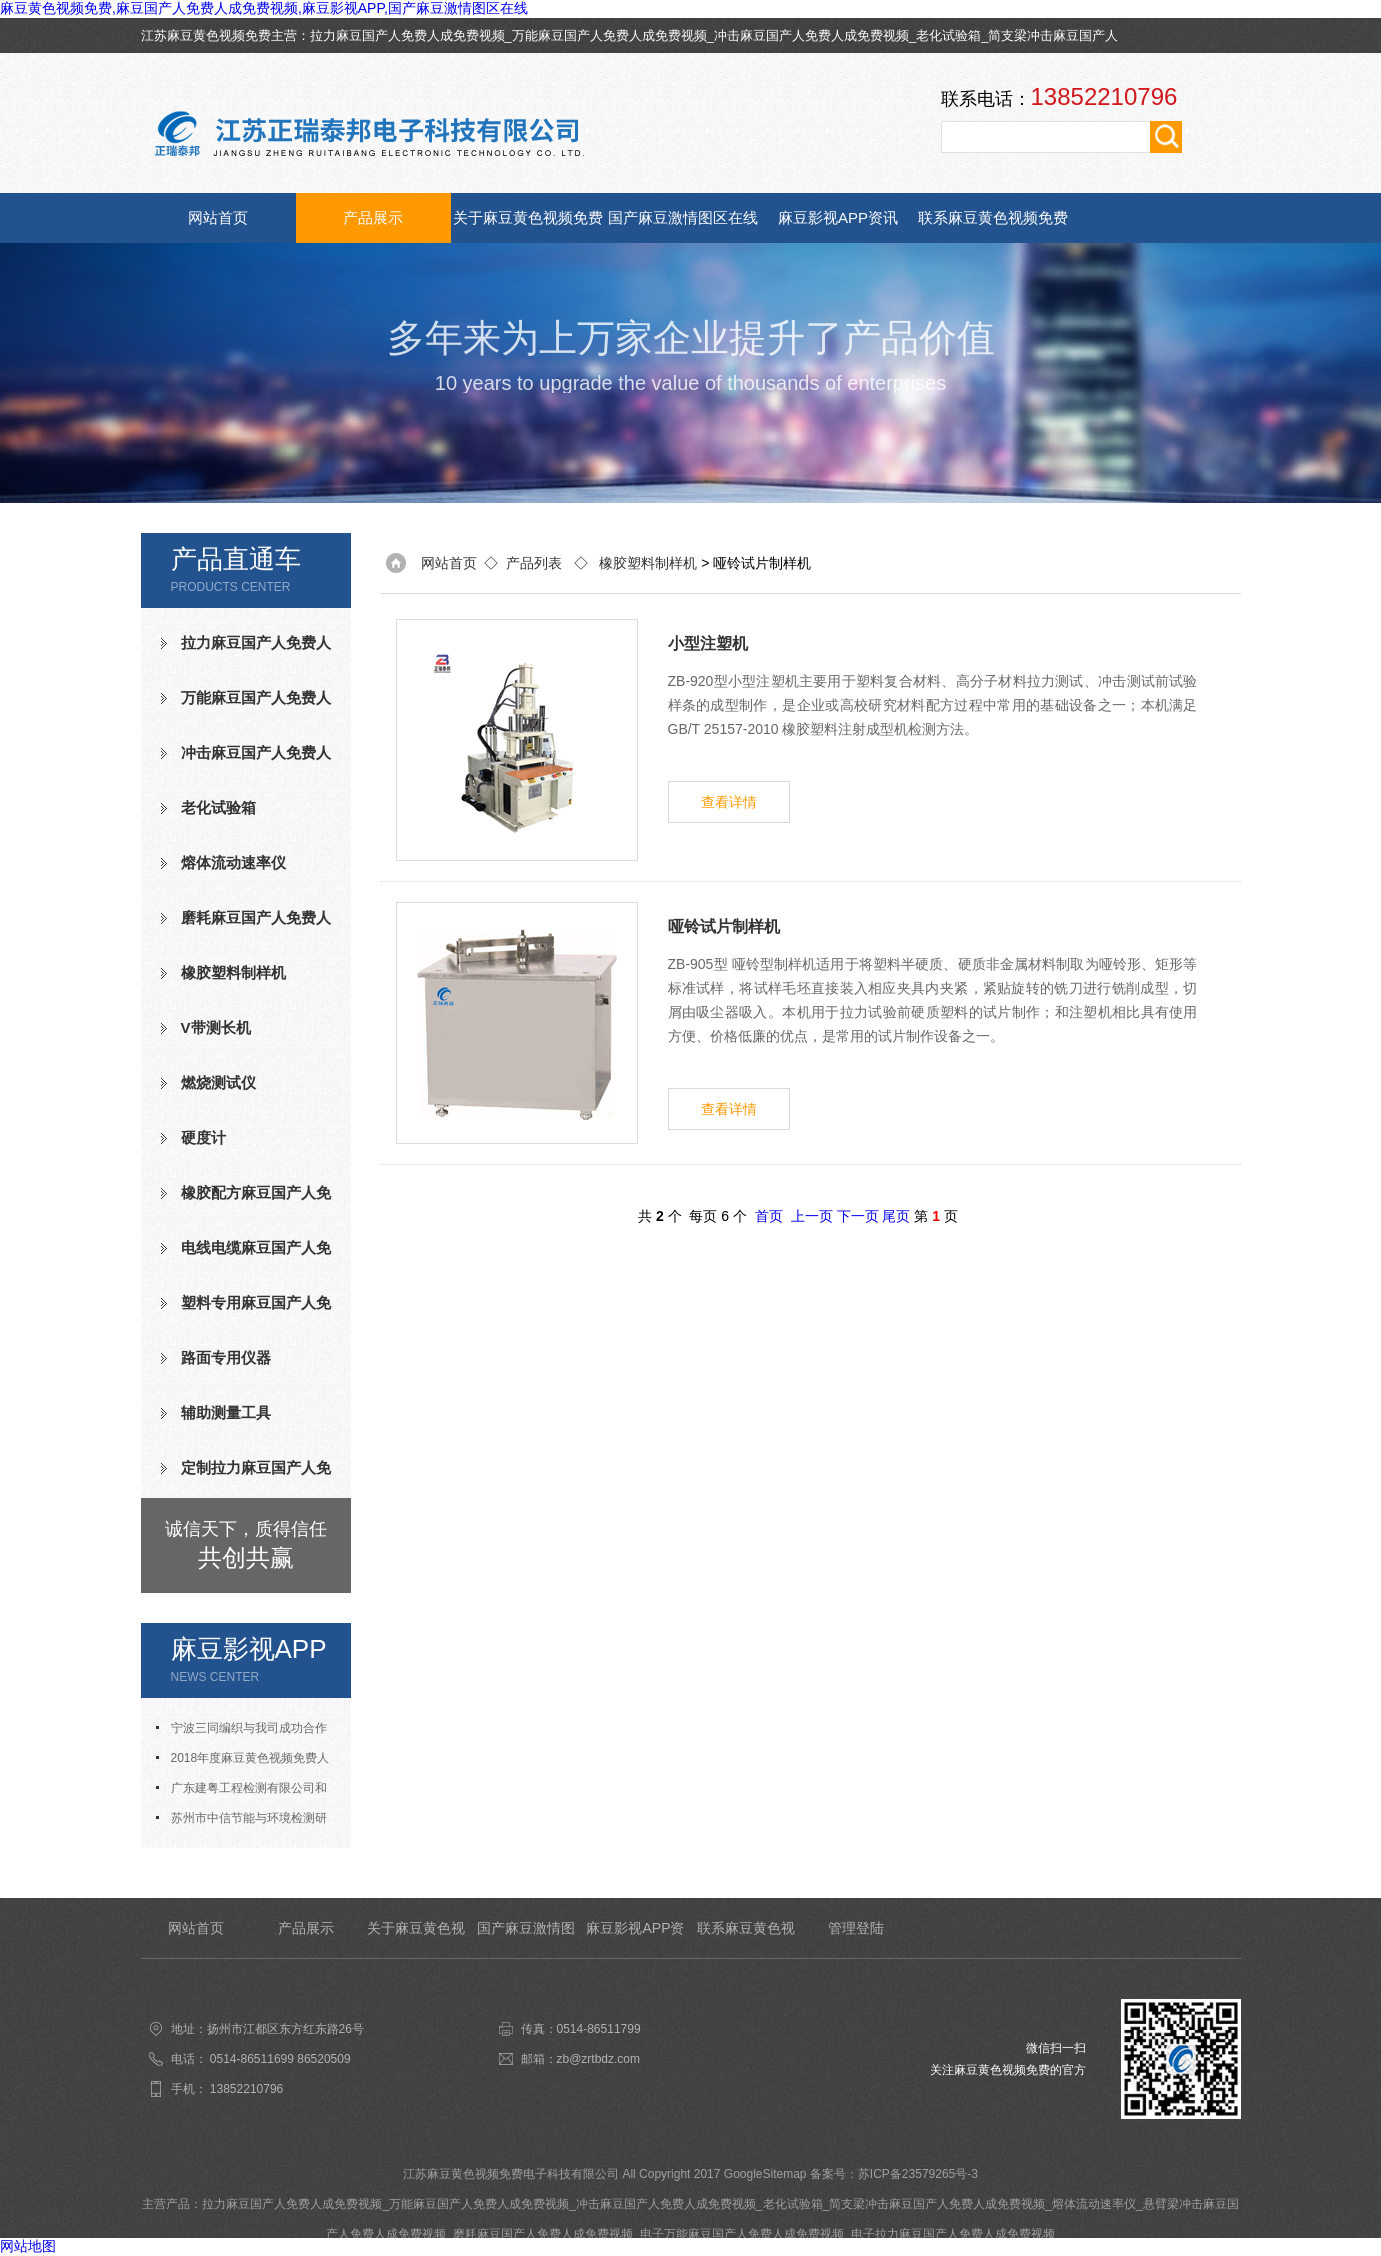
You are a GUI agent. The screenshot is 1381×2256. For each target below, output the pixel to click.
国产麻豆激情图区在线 (683, 217)
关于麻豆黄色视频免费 (528, 217)
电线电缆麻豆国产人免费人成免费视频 (246, 1256)
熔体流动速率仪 (233, 862)
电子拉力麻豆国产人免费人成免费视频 (953, 2234)
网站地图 (28, 2246)
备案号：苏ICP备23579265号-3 (894, 2174)
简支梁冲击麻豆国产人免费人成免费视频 (937, 2204)
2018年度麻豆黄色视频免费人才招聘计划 (243, 1762)
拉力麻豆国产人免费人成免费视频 (407, 35)
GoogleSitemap (765, 2174)
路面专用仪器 (226, 1357)
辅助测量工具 (226, 1412)
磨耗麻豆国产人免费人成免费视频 (246, 926)
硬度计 (203, 1137)
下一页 (858, 1216)
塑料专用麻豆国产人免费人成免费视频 (246, 1311)
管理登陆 (856, 1928)
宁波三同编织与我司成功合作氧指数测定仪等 (241, 1732)
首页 (769, 1216)
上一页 (812, 1216)
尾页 (896, 1216)
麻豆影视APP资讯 (838, 217)
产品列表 (534, 563)
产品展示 (373, 217)
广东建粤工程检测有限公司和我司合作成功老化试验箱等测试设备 (246, 1792)
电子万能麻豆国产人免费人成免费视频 (742, 2234)
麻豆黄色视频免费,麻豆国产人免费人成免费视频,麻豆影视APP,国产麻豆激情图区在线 (264, 8)
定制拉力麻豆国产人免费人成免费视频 (246, 1476)
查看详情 (729, 802)
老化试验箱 (948, 35)
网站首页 (218, 217)
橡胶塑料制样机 (233, 972)
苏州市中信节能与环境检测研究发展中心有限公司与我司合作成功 (246, 1822)
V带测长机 (216, 1027)
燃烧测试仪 (218, 1082)
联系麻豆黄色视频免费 (993, 217)
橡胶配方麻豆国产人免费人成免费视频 (246, 1201)
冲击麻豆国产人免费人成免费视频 (811, 35)
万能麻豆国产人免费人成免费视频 (609, 35)
